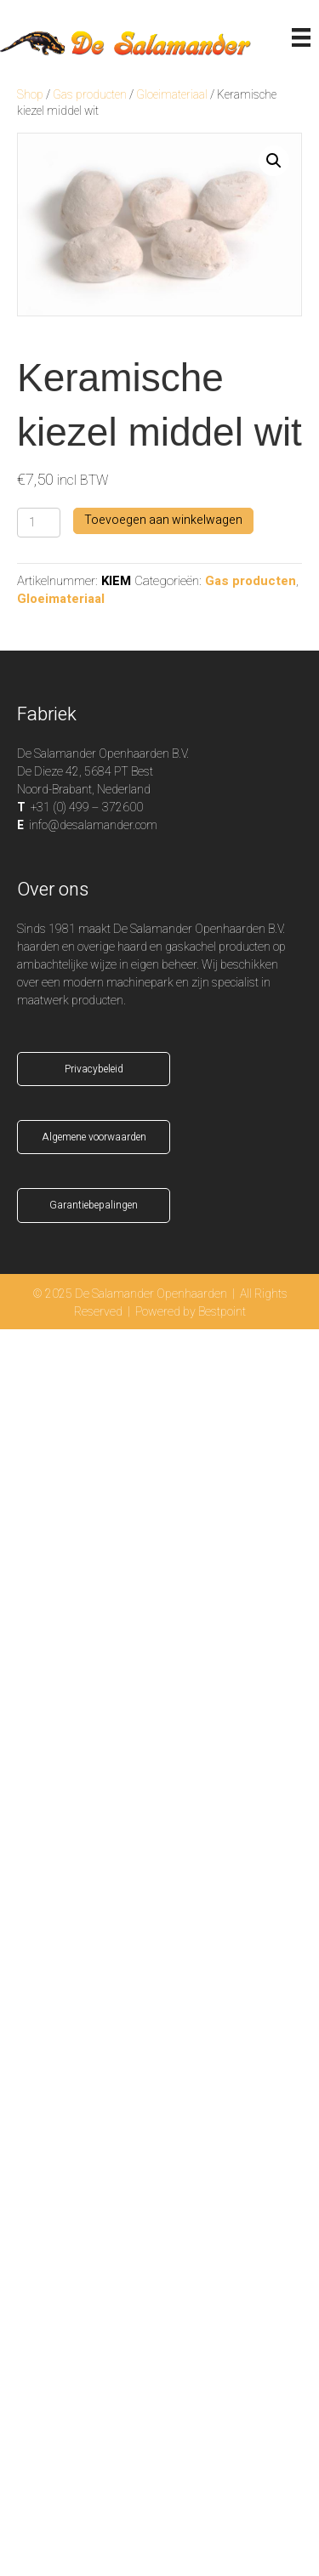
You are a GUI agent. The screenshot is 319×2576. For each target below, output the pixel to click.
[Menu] (301, 37)
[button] (274, 160)
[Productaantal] (38, 522)
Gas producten (90, 95)
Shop (30, 95)
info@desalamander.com (93, 825)
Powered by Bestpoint (190, 1312)
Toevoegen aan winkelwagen (163, 520)
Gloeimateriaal (172, 95)
